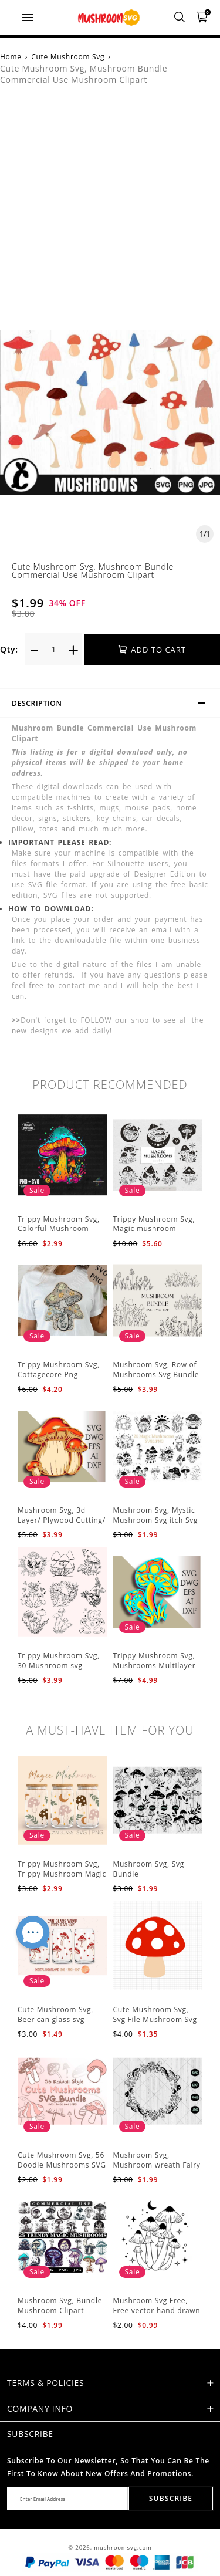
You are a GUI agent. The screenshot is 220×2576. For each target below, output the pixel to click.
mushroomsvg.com (123, 2547)
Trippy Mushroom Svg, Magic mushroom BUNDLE (154, 1229)
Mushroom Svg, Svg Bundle (148, 1869)
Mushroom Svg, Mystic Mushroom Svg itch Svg (155, 1515)
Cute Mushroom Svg (67, 57)
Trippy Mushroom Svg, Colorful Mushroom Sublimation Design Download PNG (59, 1233)
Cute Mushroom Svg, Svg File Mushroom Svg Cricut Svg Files (155, 2019)
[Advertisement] (110, 214)
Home (11, 57)
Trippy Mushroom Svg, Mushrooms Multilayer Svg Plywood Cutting (154, 1666)
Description (114, 705)
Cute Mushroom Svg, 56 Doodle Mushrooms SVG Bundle (62, 2165)
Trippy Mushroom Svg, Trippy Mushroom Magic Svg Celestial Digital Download (62, 1878)
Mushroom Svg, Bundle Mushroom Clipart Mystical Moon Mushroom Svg (60, 2315)
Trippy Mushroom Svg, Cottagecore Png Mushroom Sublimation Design (60, 1379)
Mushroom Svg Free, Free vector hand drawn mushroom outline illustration (157, 2315)
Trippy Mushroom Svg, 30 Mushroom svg (59, 1661)
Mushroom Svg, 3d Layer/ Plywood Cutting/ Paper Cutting (62, 1520)
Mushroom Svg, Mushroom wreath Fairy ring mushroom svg (157, 2165)
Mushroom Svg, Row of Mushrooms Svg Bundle (156, 1370)
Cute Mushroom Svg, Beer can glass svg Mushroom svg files (55, 2019)
